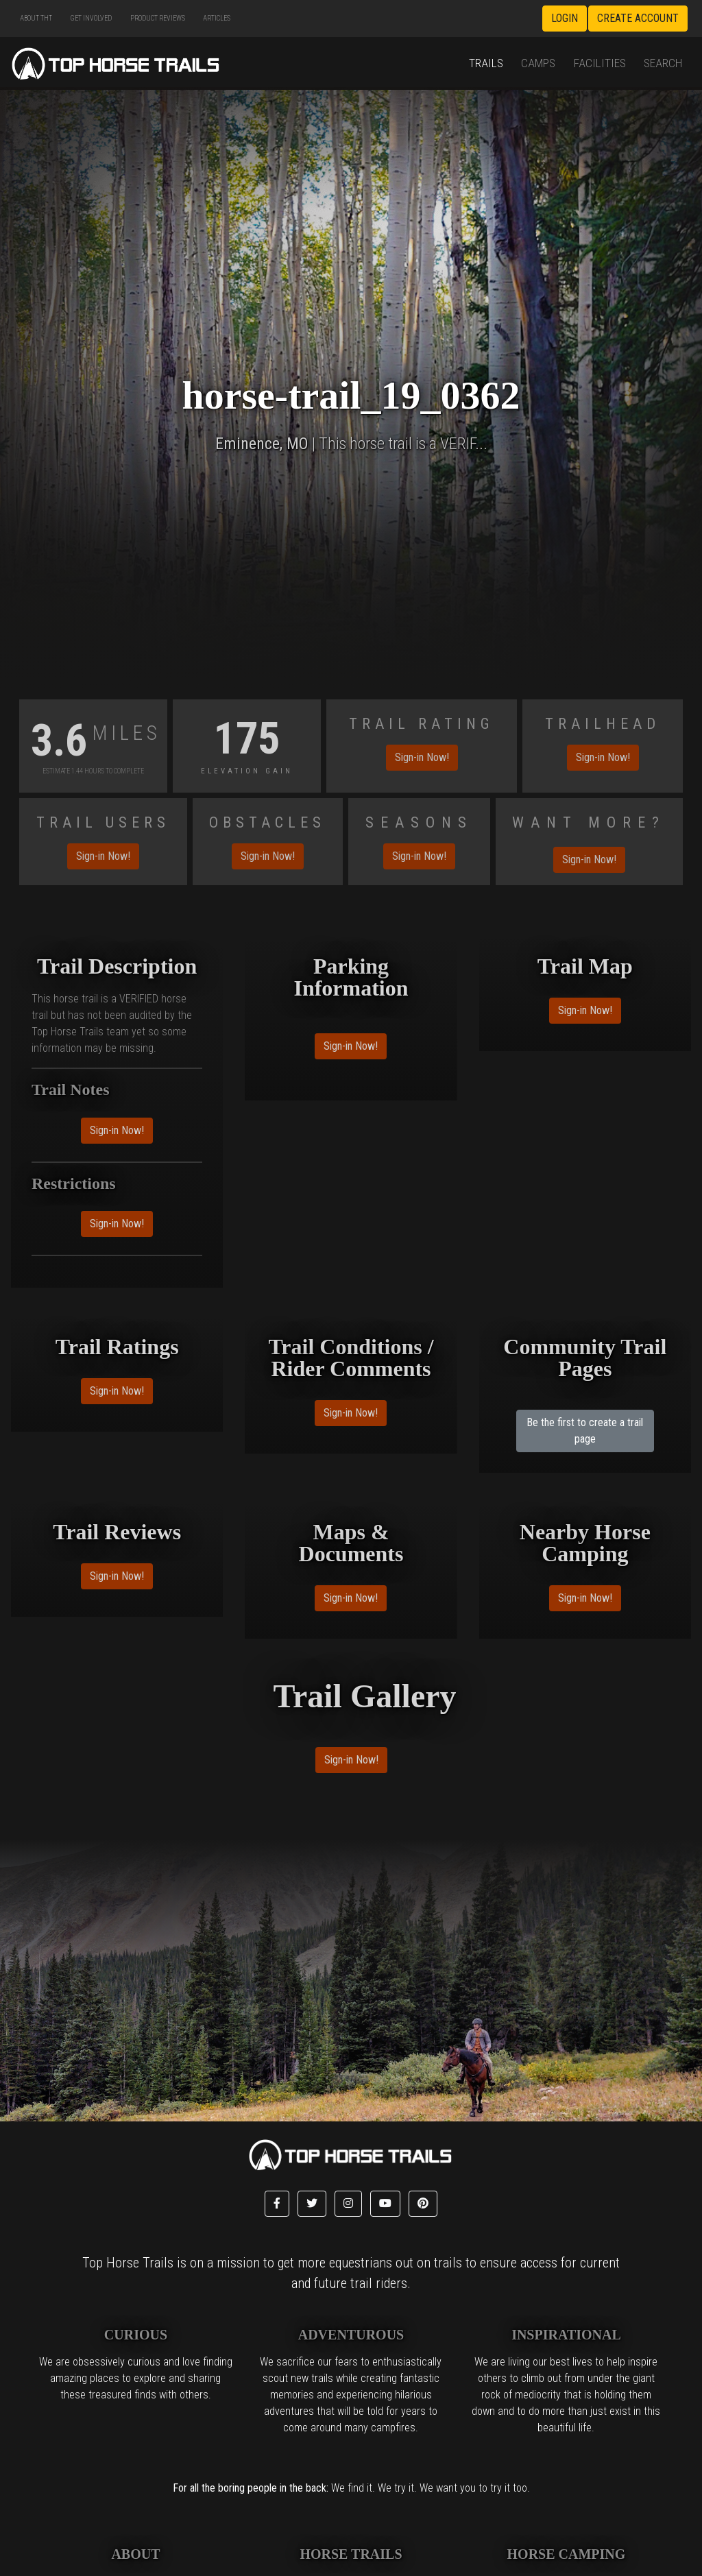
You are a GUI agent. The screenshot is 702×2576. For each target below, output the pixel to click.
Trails (486, 63)
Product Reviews (157, 18)
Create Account (638, 18)
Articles (216, 18)
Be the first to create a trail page (584, 1430)
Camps (538, 63)
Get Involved (91, 18)
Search (663, 63)
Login (564, 18)
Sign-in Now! (422, 757)
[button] (277, 2204)
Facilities (600, 63)
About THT (36, 18)
